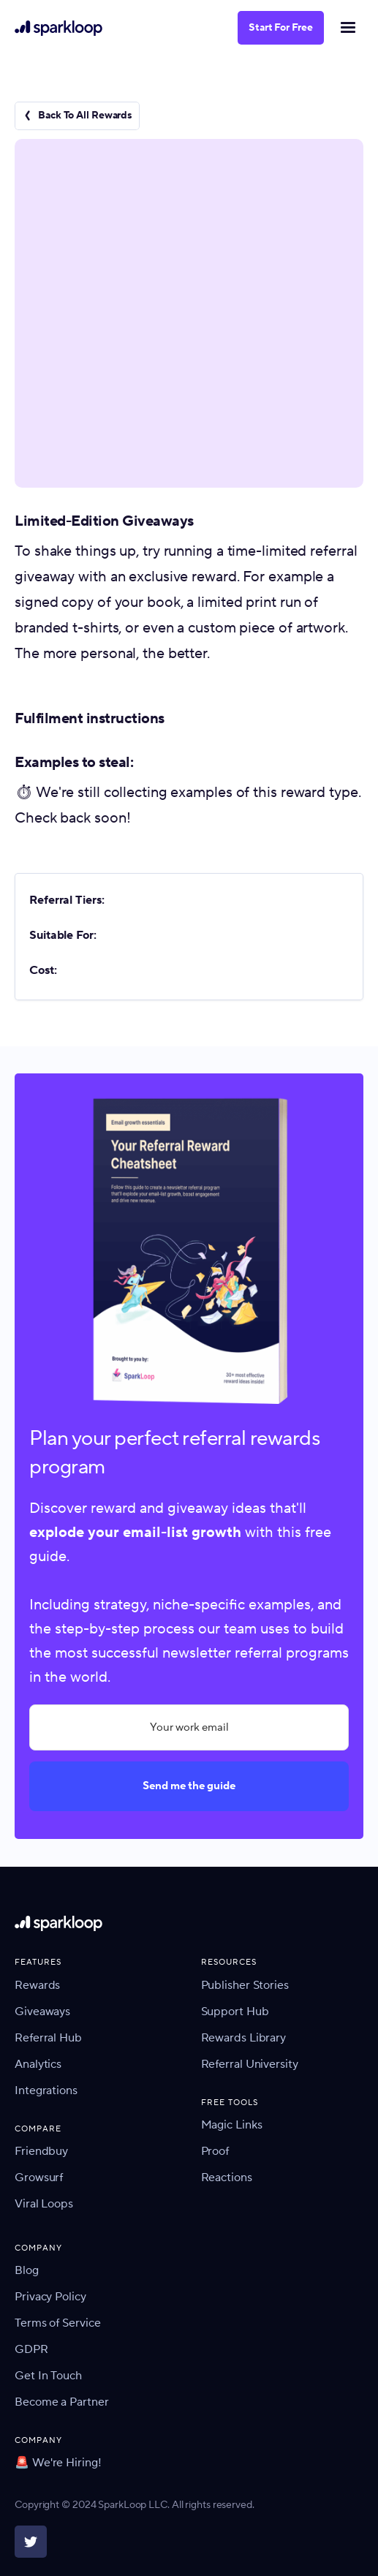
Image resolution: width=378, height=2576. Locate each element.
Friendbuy (41, 2151)
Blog (27, 2270)
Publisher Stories (245, 1985)
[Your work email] (189, 1727)
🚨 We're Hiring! (58, 2462)
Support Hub (235, 2011)
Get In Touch (48, 2375)
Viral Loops (44, 2204)
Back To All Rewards (85, 115)
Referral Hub (48, 2038)
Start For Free (281, 27)
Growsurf (39, 2177)
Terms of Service (57, 2323)
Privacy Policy (50, 2296)
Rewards (37, 1985)
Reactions (226, 2177)
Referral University (249, 2064)
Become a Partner (61, 2402)
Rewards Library (244, 2038)
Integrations (46, 2090)
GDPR (31, 2349)
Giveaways (42, 2011)
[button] (347, 28)
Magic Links (231, 2125)
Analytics (38, 2064)
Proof (215, 2151)
